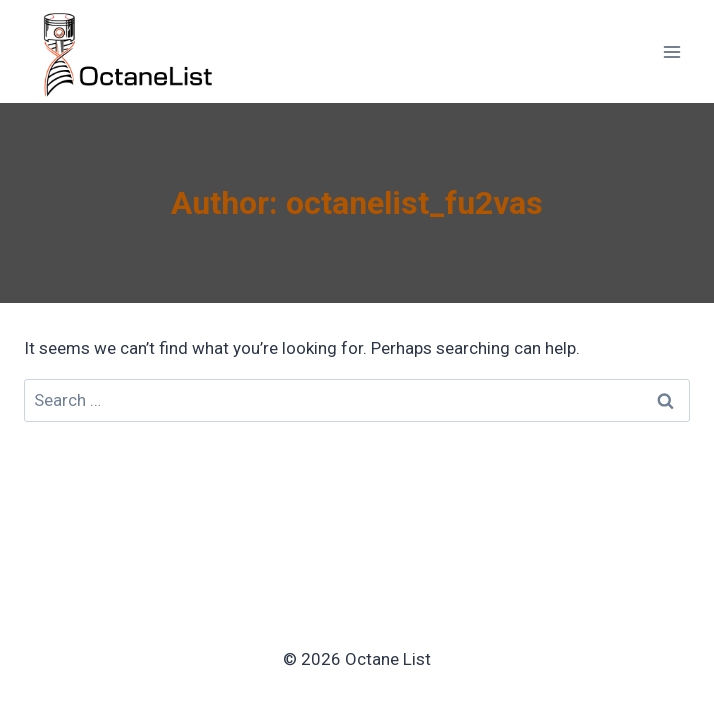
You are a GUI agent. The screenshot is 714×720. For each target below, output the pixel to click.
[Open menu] (671, 51)
